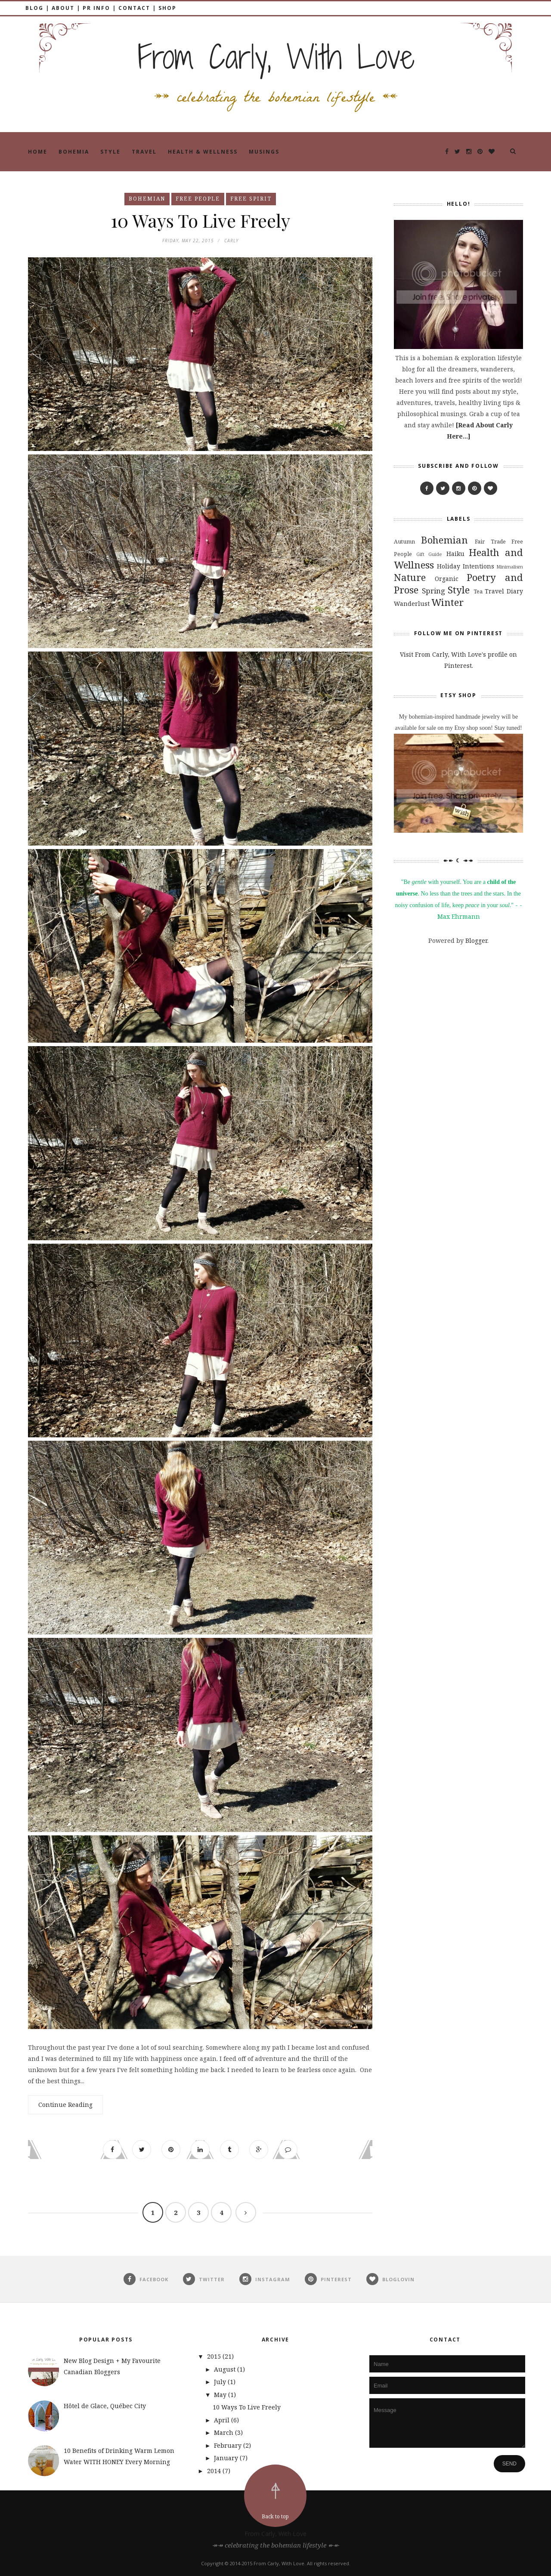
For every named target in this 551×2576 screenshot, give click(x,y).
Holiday (448, 566)
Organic (446, 579)
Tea (478, 591)
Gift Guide (429, 554)
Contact (134, 8)
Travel (144, 151)
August (225, 2369)
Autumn (404, 541)
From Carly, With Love (275, 2534)
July (221, 2382)
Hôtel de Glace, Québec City (105, 2406)
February (228, 2445)
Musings (264, 151)
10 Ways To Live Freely (200, 220)
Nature (410, 577)
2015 (215, 2356)
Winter (447, 602)
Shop (167, 8)
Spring (433, 591)
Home (37, 151)
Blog (34, 8)
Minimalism (509, 566)
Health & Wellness (203, 151)
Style (110, 151)
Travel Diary (504, 591)
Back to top (275, 2516)
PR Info (96, 8)
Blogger (476, 940)
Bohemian (147, 198)
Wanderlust (412, 603)
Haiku (455, 554)
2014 (215, 2471)
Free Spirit (251, 198)
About (63, 8)
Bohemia (74, 151)
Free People (198, 198)
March (224, 2432)
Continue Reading (65, 2104)
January (227, 2458)
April (222, 2420)
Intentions (478, 566)
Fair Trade (490, 541)
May (221, 2395)
